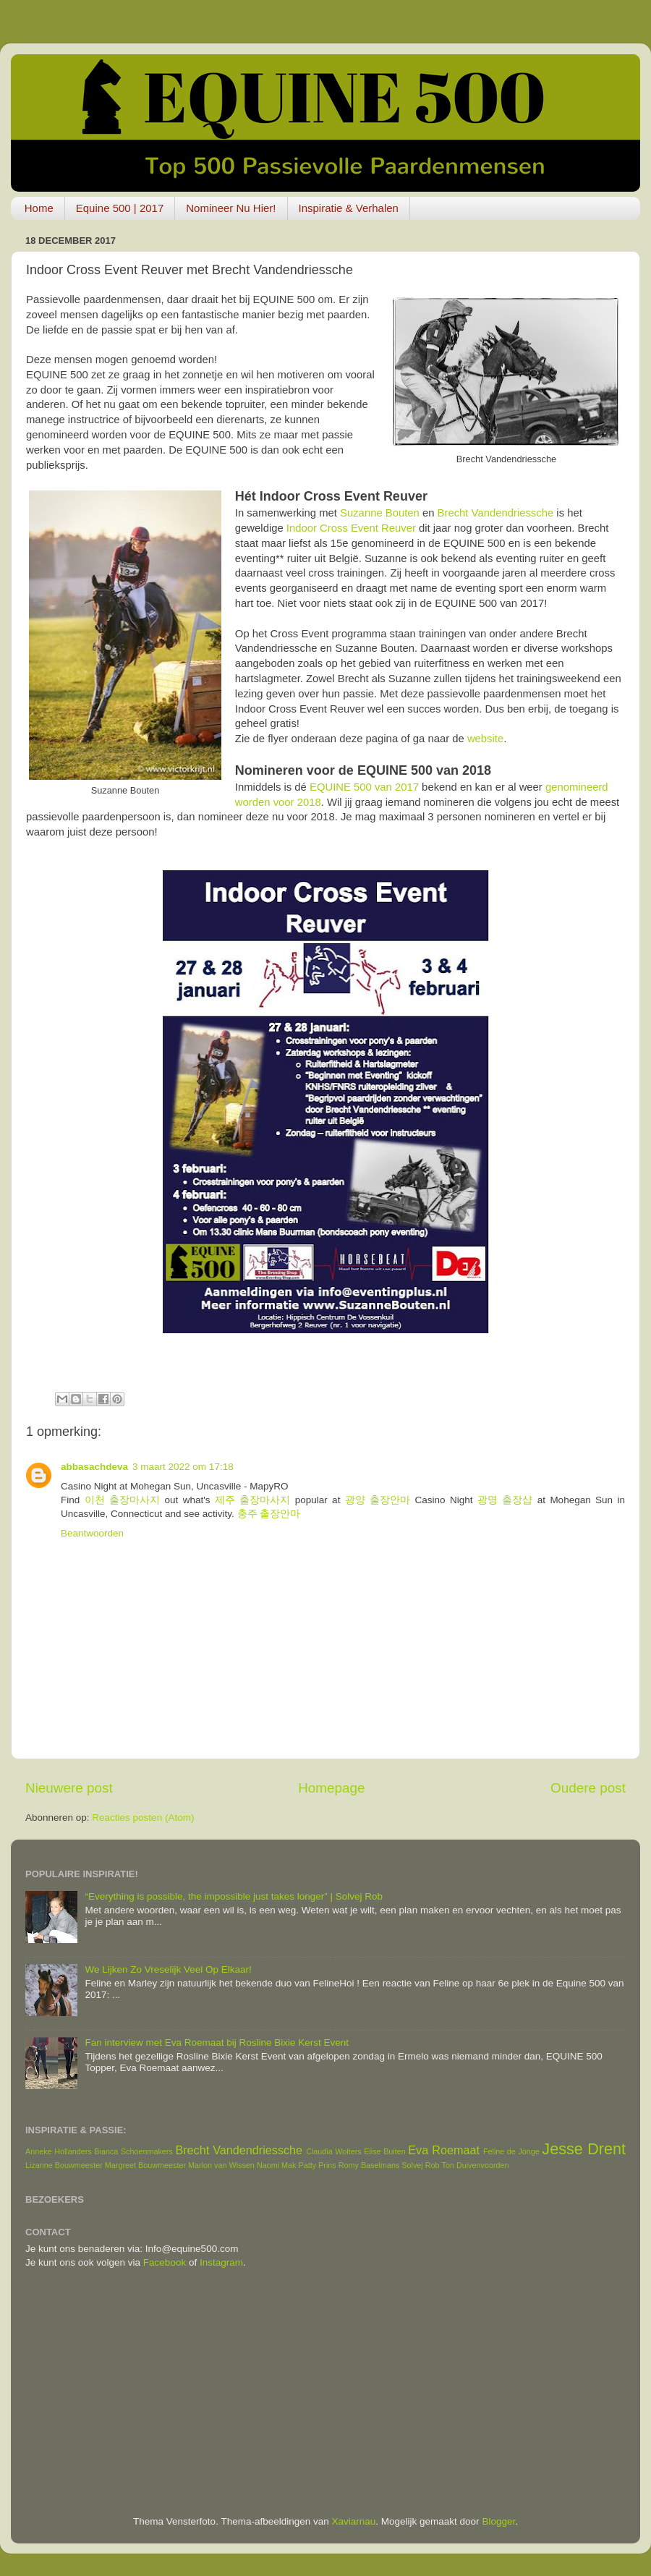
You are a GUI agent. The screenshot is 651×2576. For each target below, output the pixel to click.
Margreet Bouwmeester (145, 2165)
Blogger (498, 2521)
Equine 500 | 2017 (120, 208)
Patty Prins (317, 2165)
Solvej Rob (420, 2165)
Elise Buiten (385, 2151)
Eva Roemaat (444, 2149)
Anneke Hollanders (58, 2151)
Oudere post (588, 1787)
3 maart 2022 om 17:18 (183, 1466)
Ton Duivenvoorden (475, 2165)
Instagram (221, 2262)
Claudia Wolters (334, 2151)
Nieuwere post (69, 1787)
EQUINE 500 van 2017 (364, 787)
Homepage (331, 1787)
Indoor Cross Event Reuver (351, 528)
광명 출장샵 (504, 1500)
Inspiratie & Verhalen (349, 208)
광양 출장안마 (377, 1500)
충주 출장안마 (269, 1513)
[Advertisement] (325, 2392)
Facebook (164, 2262)
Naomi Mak (277, 2165)
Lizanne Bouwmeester (64, 2165)
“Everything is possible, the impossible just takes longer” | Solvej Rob (234, 1896)
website (485, 738)
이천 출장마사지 (122, 1500)
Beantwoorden (92, 1533)
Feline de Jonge (511, 2151)
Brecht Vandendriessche (496, 513)
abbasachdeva (94, 1466)
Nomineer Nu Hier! (231, 208)
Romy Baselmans (369, 2165)
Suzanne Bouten (380, 513)
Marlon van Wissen (221, 2165)
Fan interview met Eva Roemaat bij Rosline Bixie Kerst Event (217, 2042)
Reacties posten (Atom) (143, 1817)
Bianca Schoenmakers (133, 2151)
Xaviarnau (354, 2521)
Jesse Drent (584, 2149)
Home (39, 208)
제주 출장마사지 (252, 1500)
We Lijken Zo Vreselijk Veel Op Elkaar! (168, 1969)
